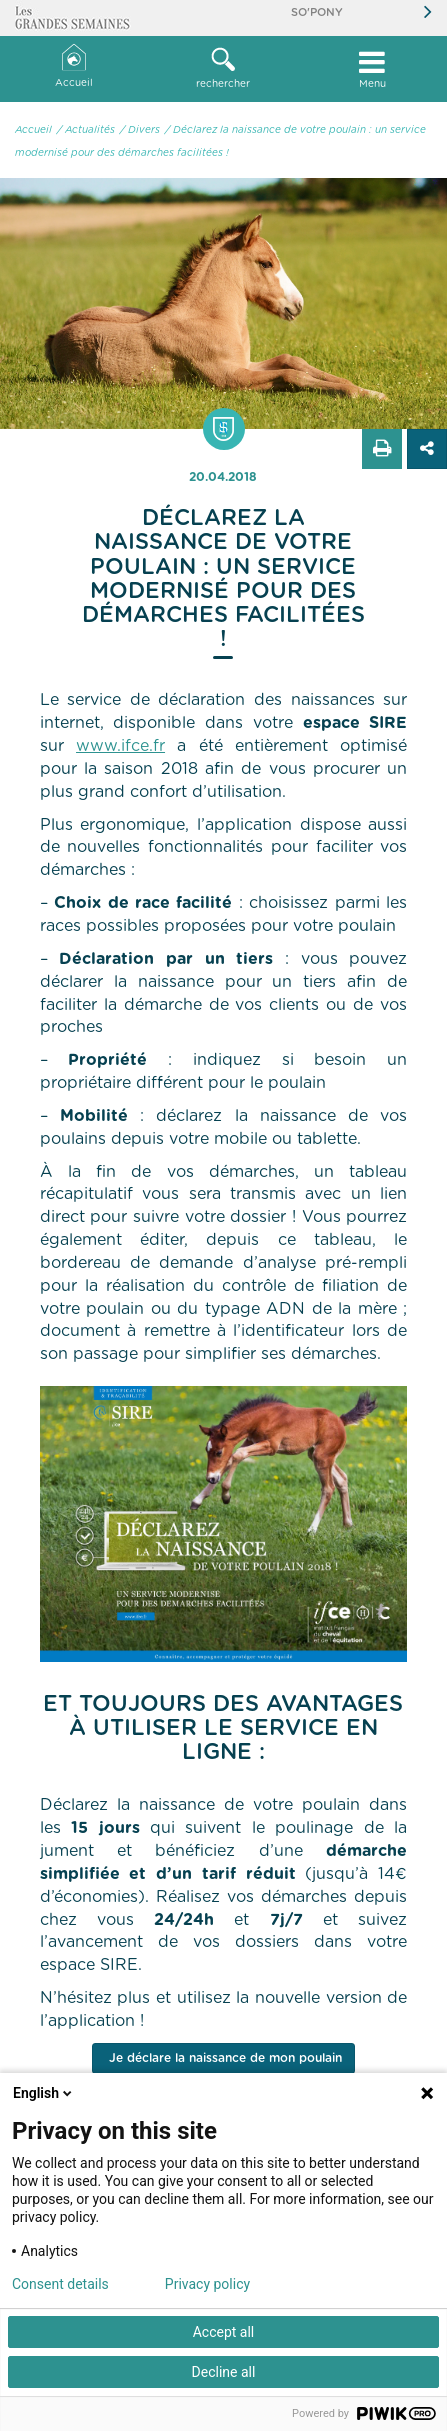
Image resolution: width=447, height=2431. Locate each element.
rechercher (223, 68)
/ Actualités (86, 130)
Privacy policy (207, 2284)
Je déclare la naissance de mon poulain (223, 2058)
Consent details (60, 2284)
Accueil (74, 66)
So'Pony (317, 12)
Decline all (224, 2372)
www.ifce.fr (120, 746)
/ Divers (140, 130)
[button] (223, 69)
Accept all (224, 2332)
